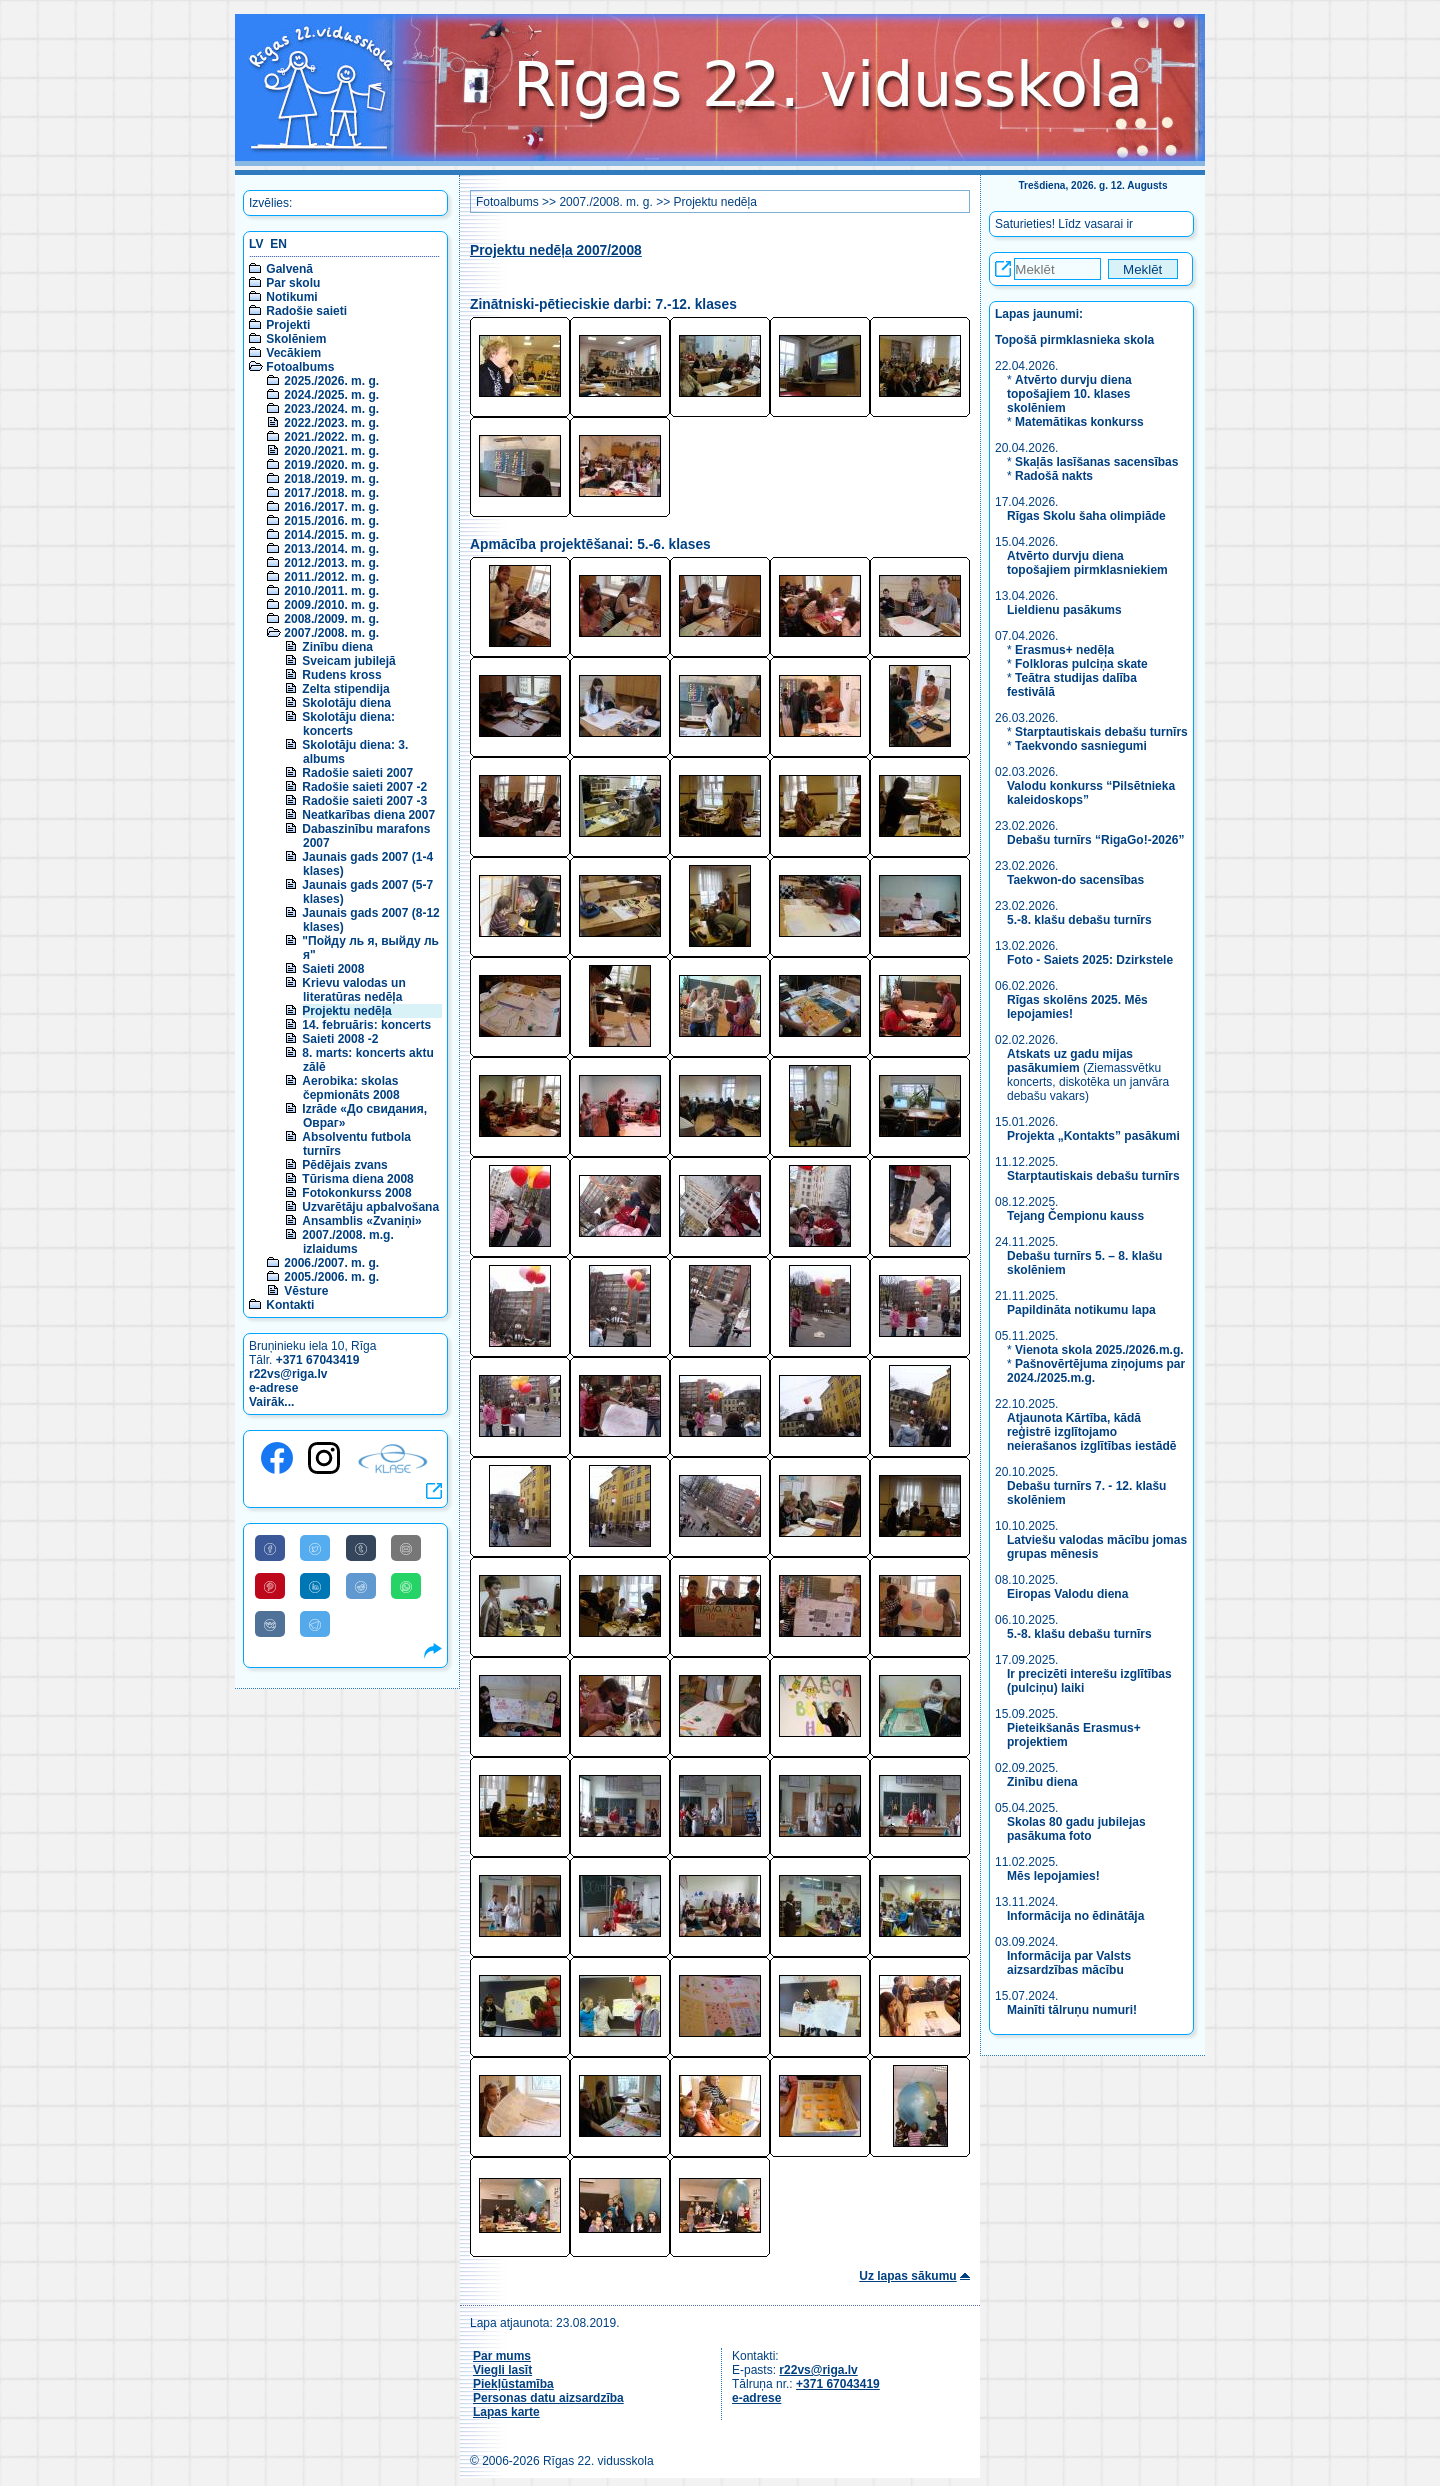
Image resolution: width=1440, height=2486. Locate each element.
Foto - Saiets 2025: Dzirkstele (1090, 960)
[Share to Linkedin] (315, 1586)
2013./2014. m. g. (331, 549)
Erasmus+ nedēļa (1064, 650)
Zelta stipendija (345, 689)
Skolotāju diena (346, 703)
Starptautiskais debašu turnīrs (1101, 732)
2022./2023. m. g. (331, 423)
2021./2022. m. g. (331, 437)
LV (256, 244)
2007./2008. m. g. (331, 633)
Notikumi (291, 297)
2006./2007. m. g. (331, 1263)
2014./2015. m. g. (331, 535)
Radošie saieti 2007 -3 (364, 801)
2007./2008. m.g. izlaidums (347, 1242)
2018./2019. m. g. (331, 479)
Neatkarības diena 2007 (368, 815)
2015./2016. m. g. (331, 521)
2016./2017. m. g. (331, 507)
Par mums (502, 2356)
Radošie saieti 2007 (357, 773)
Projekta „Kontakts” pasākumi (1093, 1136)
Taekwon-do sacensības (1075, 880)
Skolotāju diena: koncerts (348, 724)
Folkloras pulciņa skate (1081, 664)
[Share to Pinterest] (270, 1586)
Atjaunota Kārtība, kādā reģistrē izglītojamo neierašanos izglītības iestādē (1091, 1432)
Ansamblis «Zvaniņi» (361, 1221)
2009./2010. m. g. (331, 605)
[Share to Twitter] (315, 1548)
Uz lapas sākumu (907, 2276)
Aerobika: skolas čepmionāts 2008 (350, 1088)
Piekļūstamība (513, 2384)
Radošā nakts (1054, 476)
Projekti (288, 325)
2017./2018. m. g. (331, 493)
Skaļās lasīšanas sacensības (1096, 462)
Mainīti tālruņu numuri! (1072, 2010)
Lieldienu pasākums (1064, 610)
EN (278, 244)
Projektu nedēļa (346, 1011)
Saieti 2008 (333, 969)
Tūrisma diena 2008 (357, 1179)
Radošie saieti (306, 311)
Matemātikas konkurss (1079, 422)
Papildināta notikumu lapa (1081, 1310)
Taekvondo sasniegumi (1082, 746)
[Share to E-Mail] (406, 1548)
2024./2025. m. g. (331, 395)
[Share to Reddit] (361, 1586)
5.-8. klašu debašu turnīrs (1081, 920)
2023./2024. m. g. (331, 409)
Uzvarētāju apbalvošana (370, 1207)
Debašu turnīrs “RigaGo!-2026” (1095, 840)
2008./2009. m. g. (331, 619)
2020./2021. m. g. (331, 451)
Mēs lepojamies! (1053, 1876)
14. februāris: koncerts (366, 1025)
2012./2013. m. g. (331, 563)
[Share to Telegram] (315, 1624)
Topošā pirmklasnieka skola (1074, 340)
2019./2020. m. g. (331, 465)
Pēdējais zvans (344, 1165)
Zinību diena (337, 647)
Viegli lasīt (502, 2370)
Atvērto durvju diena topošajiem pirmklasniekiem (1087, 563)
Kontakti (290, 1305)
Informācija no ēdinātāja (1075, 1916)
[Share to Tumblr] (361, 1548)
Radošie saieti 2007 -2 (364, 787)
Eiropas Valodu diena (1067, 1594)
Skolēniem (296, 339)
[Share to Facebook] (270, 1548)
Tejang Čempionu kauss (1075, 1216)
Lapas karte (506, 2412)
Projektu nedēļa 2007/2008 (556, 250)
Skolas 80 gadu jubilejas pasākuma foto (1076, 1829)
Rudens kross (341, 675)
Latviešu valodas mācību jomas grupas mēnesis (1097, 1547)
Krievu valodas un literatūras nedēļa (353, 990)
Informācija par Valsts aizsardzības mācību (1069, 1963)
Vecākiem (293, 353)
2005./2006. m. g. (331, 1277)
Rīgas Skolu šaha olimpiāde (1086, 516)
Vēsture (306, 1291)
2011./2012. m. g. (331, 577)
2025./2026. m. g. (331, 381)
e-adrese (273, 1388)
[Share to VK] (270, 1624)
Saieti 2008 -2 (340, 1039)
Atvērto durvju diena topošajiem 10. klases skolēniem (1069, 394)
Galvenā (289, 269)
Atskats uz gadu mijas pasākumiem (1070, 1061)
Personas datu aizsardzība (548, 2398)
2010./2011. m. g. (331, 591)
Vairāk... (271, 1402)
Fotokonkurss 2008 (356, 1193)
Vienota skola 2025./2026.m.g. (1099, 1350)
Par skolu (293, 283)
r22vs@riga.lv (288, 1374)
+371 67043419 (318, 1360)
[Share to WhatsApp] (406, 1586)
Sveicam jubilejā (348, 661)
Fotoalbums (300, 367)
